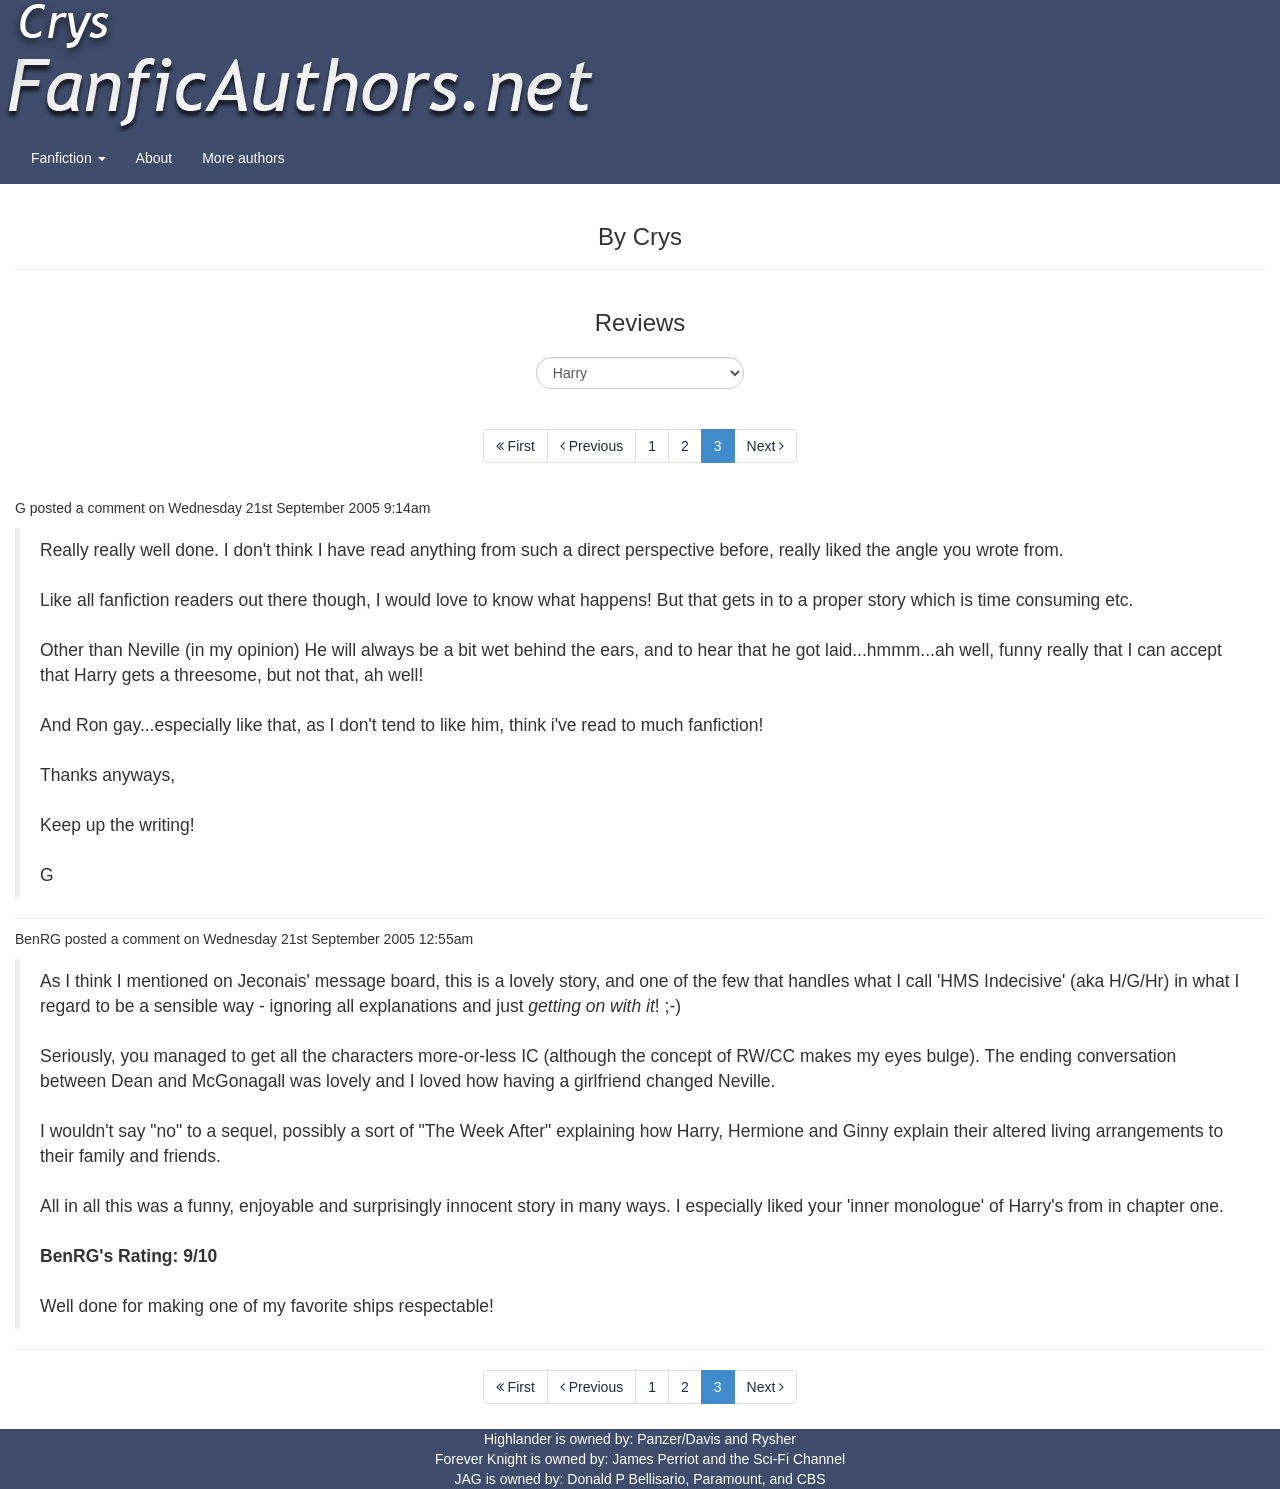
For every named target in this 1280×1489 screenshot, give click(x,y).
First (515, 446)
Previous (591, 446)
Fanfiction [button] (68, 158)
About (154, 158)
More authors (243, 158)
